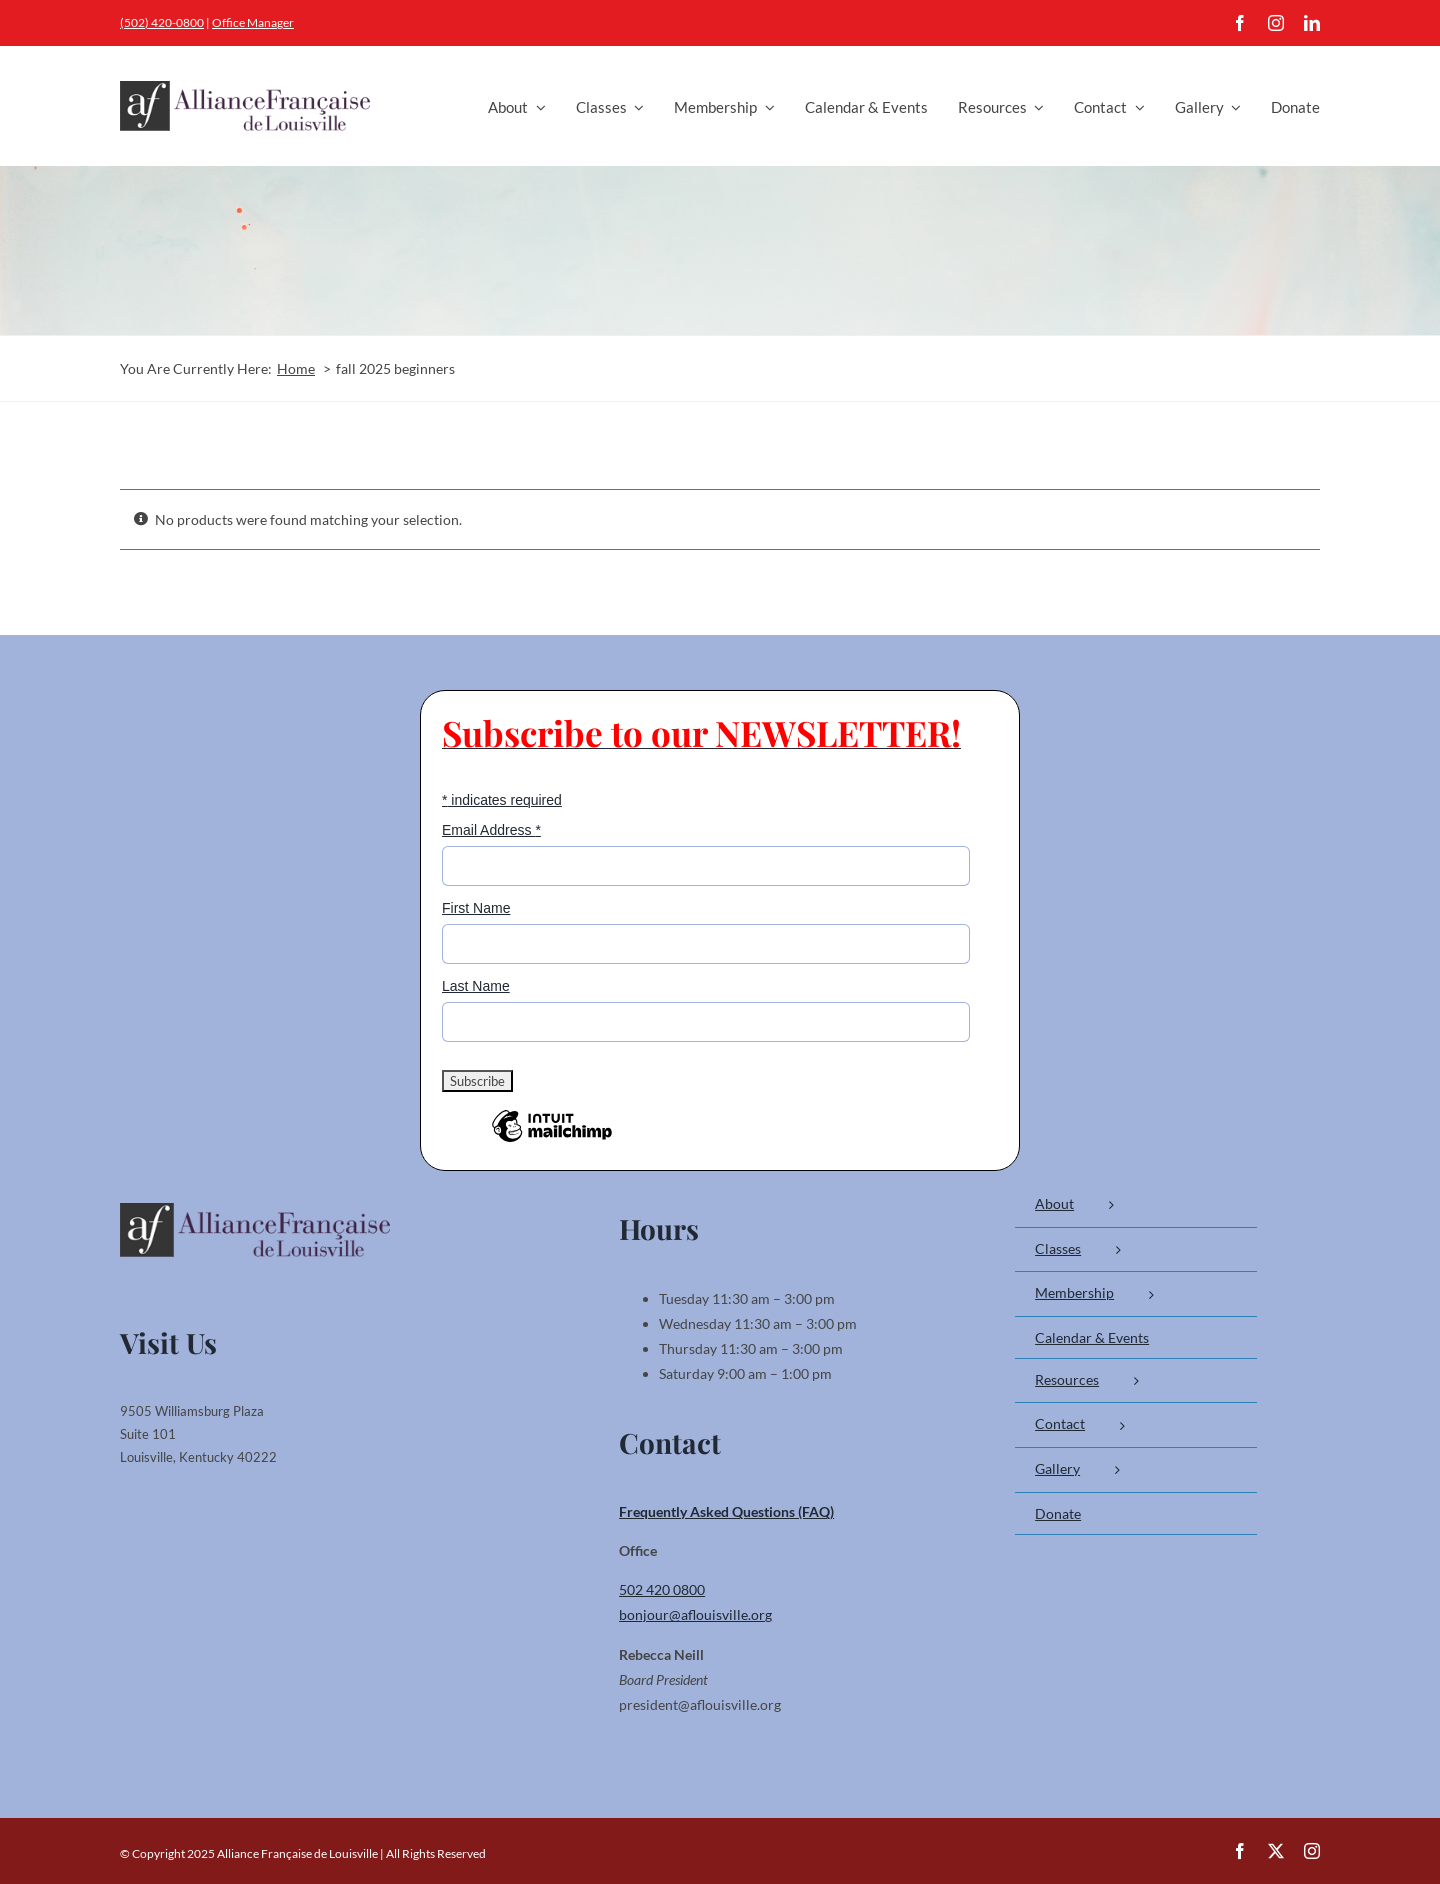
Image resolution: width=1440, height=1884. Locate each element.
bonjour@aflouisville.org (695, 1614)
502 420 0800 (662, 1589)
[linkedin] (1312, 23)
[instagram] (1276, 23)
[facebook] (1240, 23)
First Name (476, 908)
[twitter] (1276, 1851)
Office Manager (253, 22)
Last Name (476, 986)
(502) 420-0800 (162, 22)
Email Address (491, 830)
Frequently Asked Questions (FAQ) (726, 1511)
